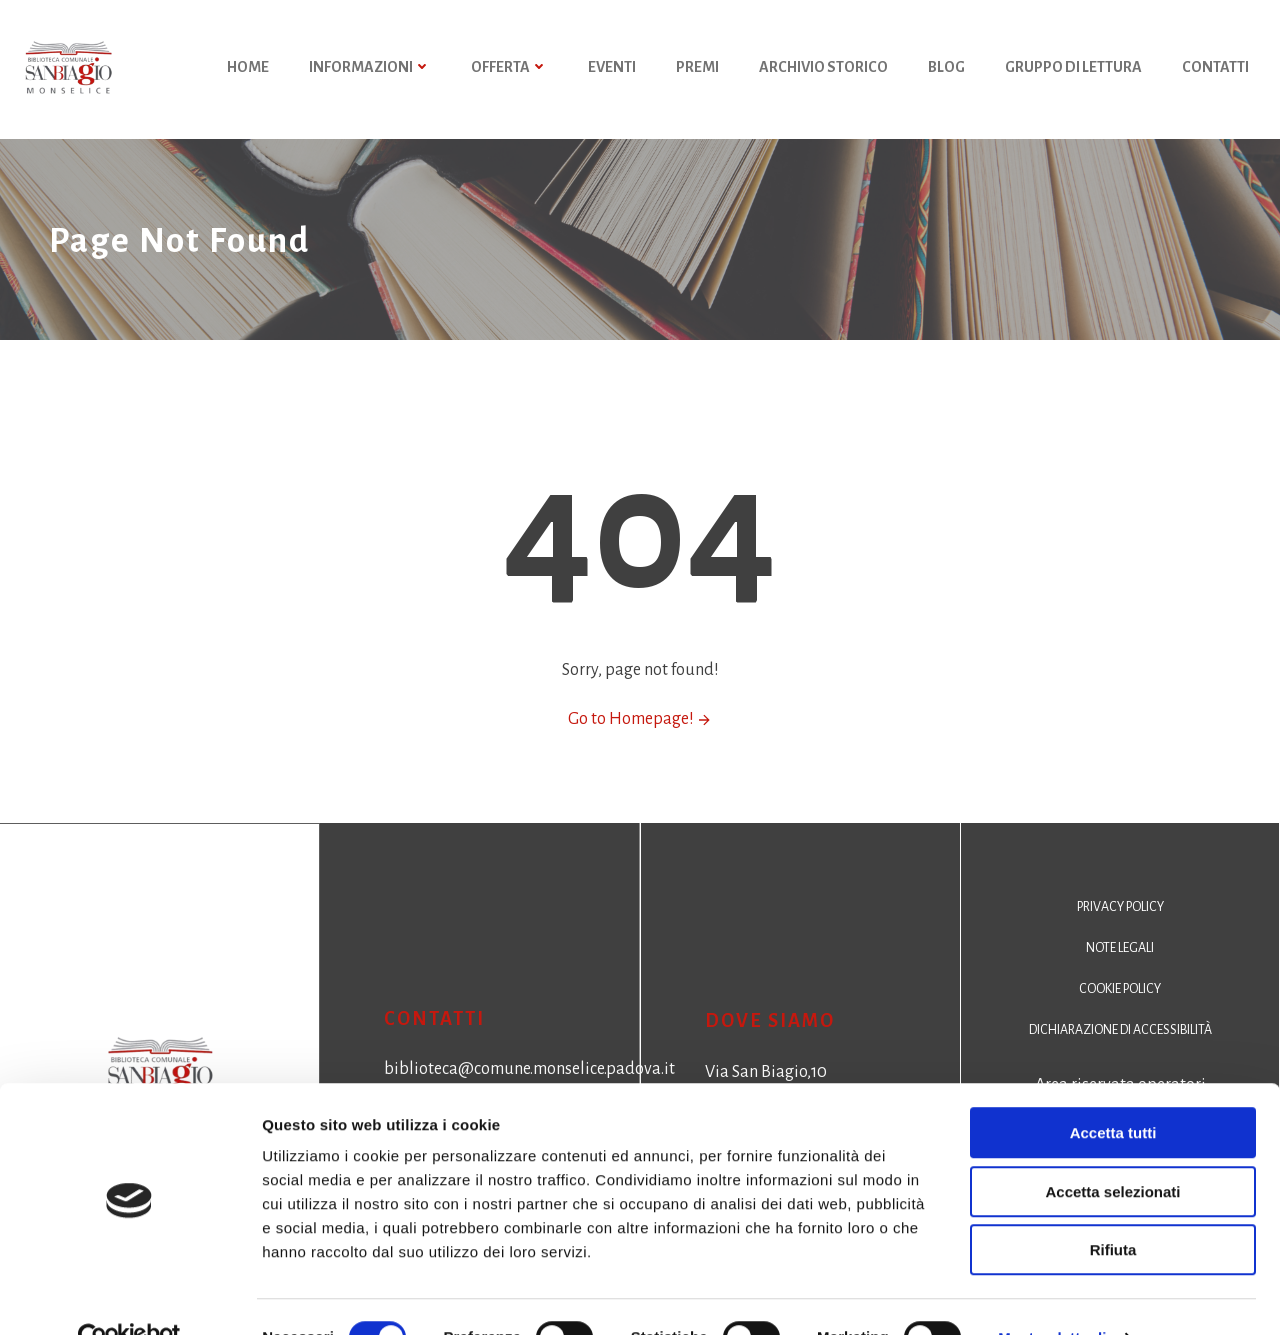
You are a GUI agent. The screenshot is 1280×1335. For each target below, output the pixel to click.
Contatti (1216, 70)
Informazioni (371, 70)
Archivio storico (824, 70)
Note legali (1120, 968)
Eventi (613, 70)
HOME (249, 70)
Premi (698, 70)
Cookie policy (1120, 1009)
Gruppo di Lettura (1074, 70)
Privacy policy (1120, 927)
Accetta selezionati (1112, 1149)
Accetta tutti (1113, 1090)
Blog (947, 70)
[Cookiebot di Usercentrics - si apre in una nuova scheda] (129, 1296)
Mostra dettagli (1052, 1295)
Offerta (510, 70)
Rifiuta (1113, 1207)
